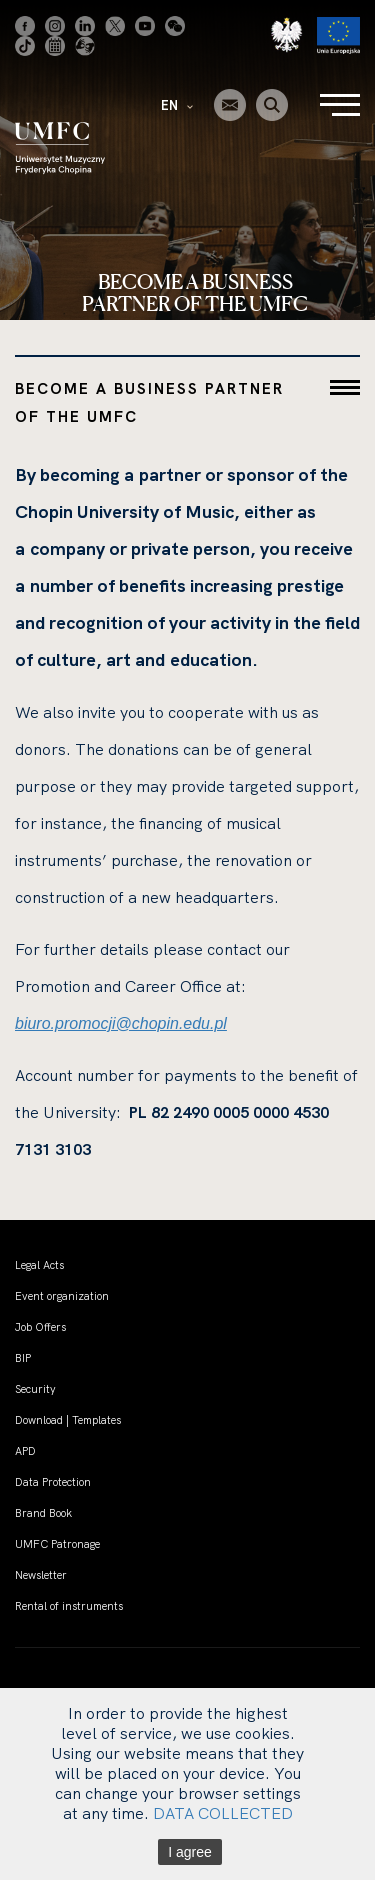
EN (177, 105)
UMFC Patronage (57, 1544)
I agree (190, 1852)
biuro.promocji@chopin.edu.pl (121, 1023)
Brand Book (43, 1513)
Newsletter (41, 1575)
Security (35, 1389)
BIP (23, 1358)
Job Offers (40, 1327)
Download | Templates (68, 1420)
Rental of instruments (69, 1606)
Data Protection (53, 1482)
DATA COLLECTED (223, 1813)
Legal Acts (39, 1265)
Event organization (62, 1296)
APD (25, 1451)
